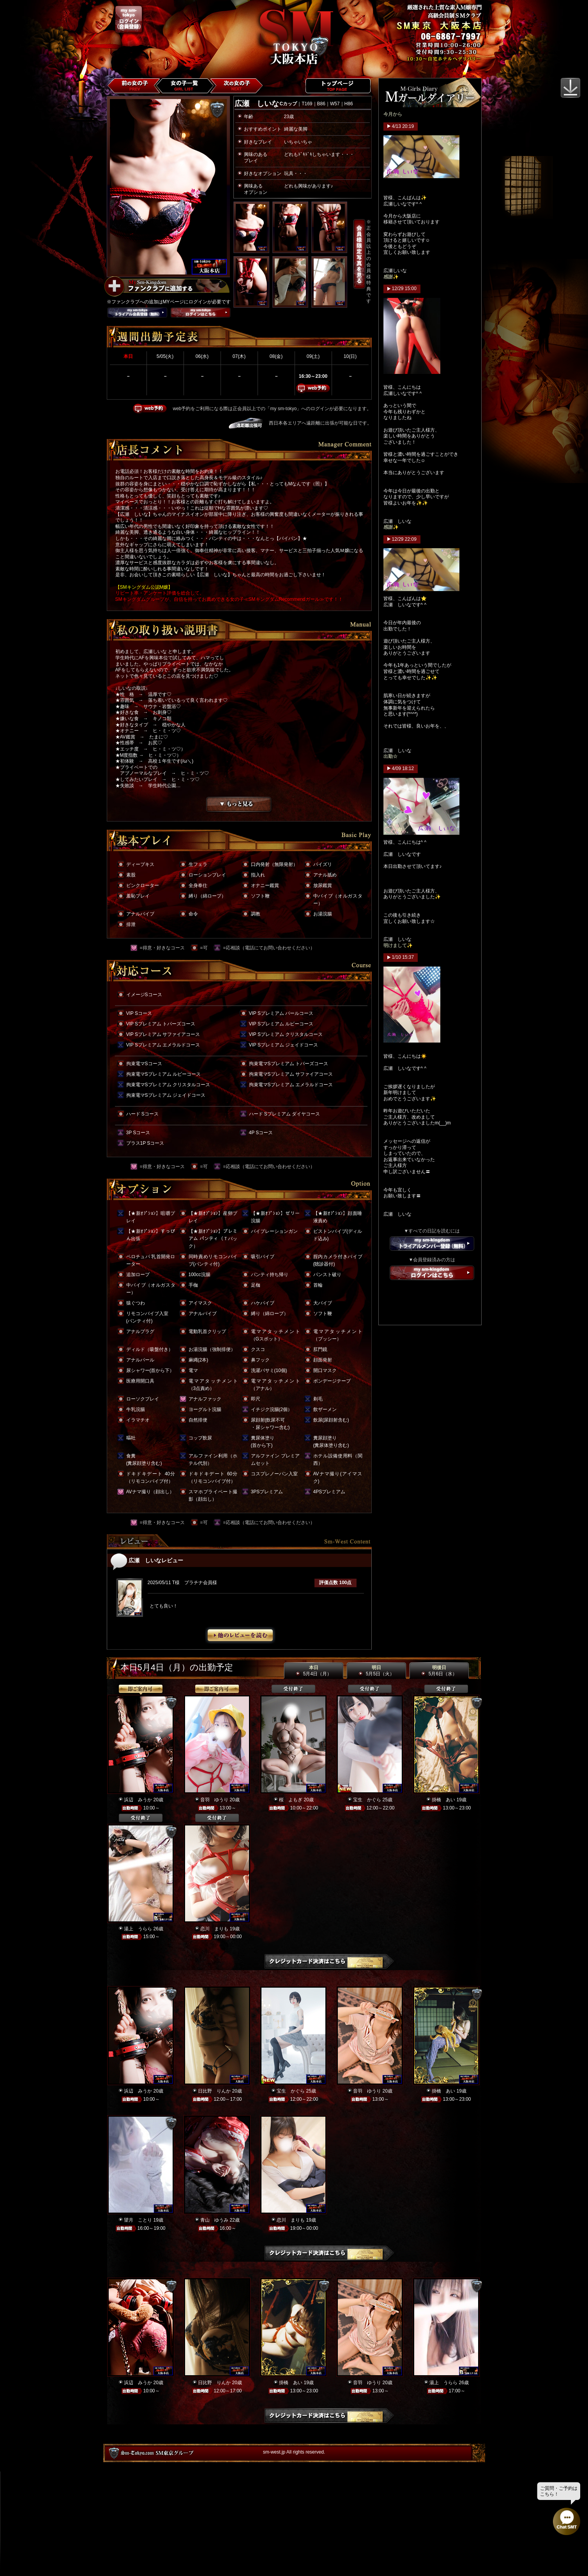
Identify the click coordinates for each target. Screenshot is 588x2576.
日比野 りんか (214, 2091)
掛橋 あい (443, 1799)
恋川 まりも (214, 1929)
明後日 (439, 1671)
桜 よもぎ (290, 1799)
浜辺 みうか (138, 1799)
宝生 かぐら (367, 1799)
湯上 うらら (138, 1929)
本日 (313, 1671)
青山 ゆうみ (214, 2220)
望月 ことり (138, 2220)
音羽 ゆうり (214, 1799)
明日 (376, 1671)
